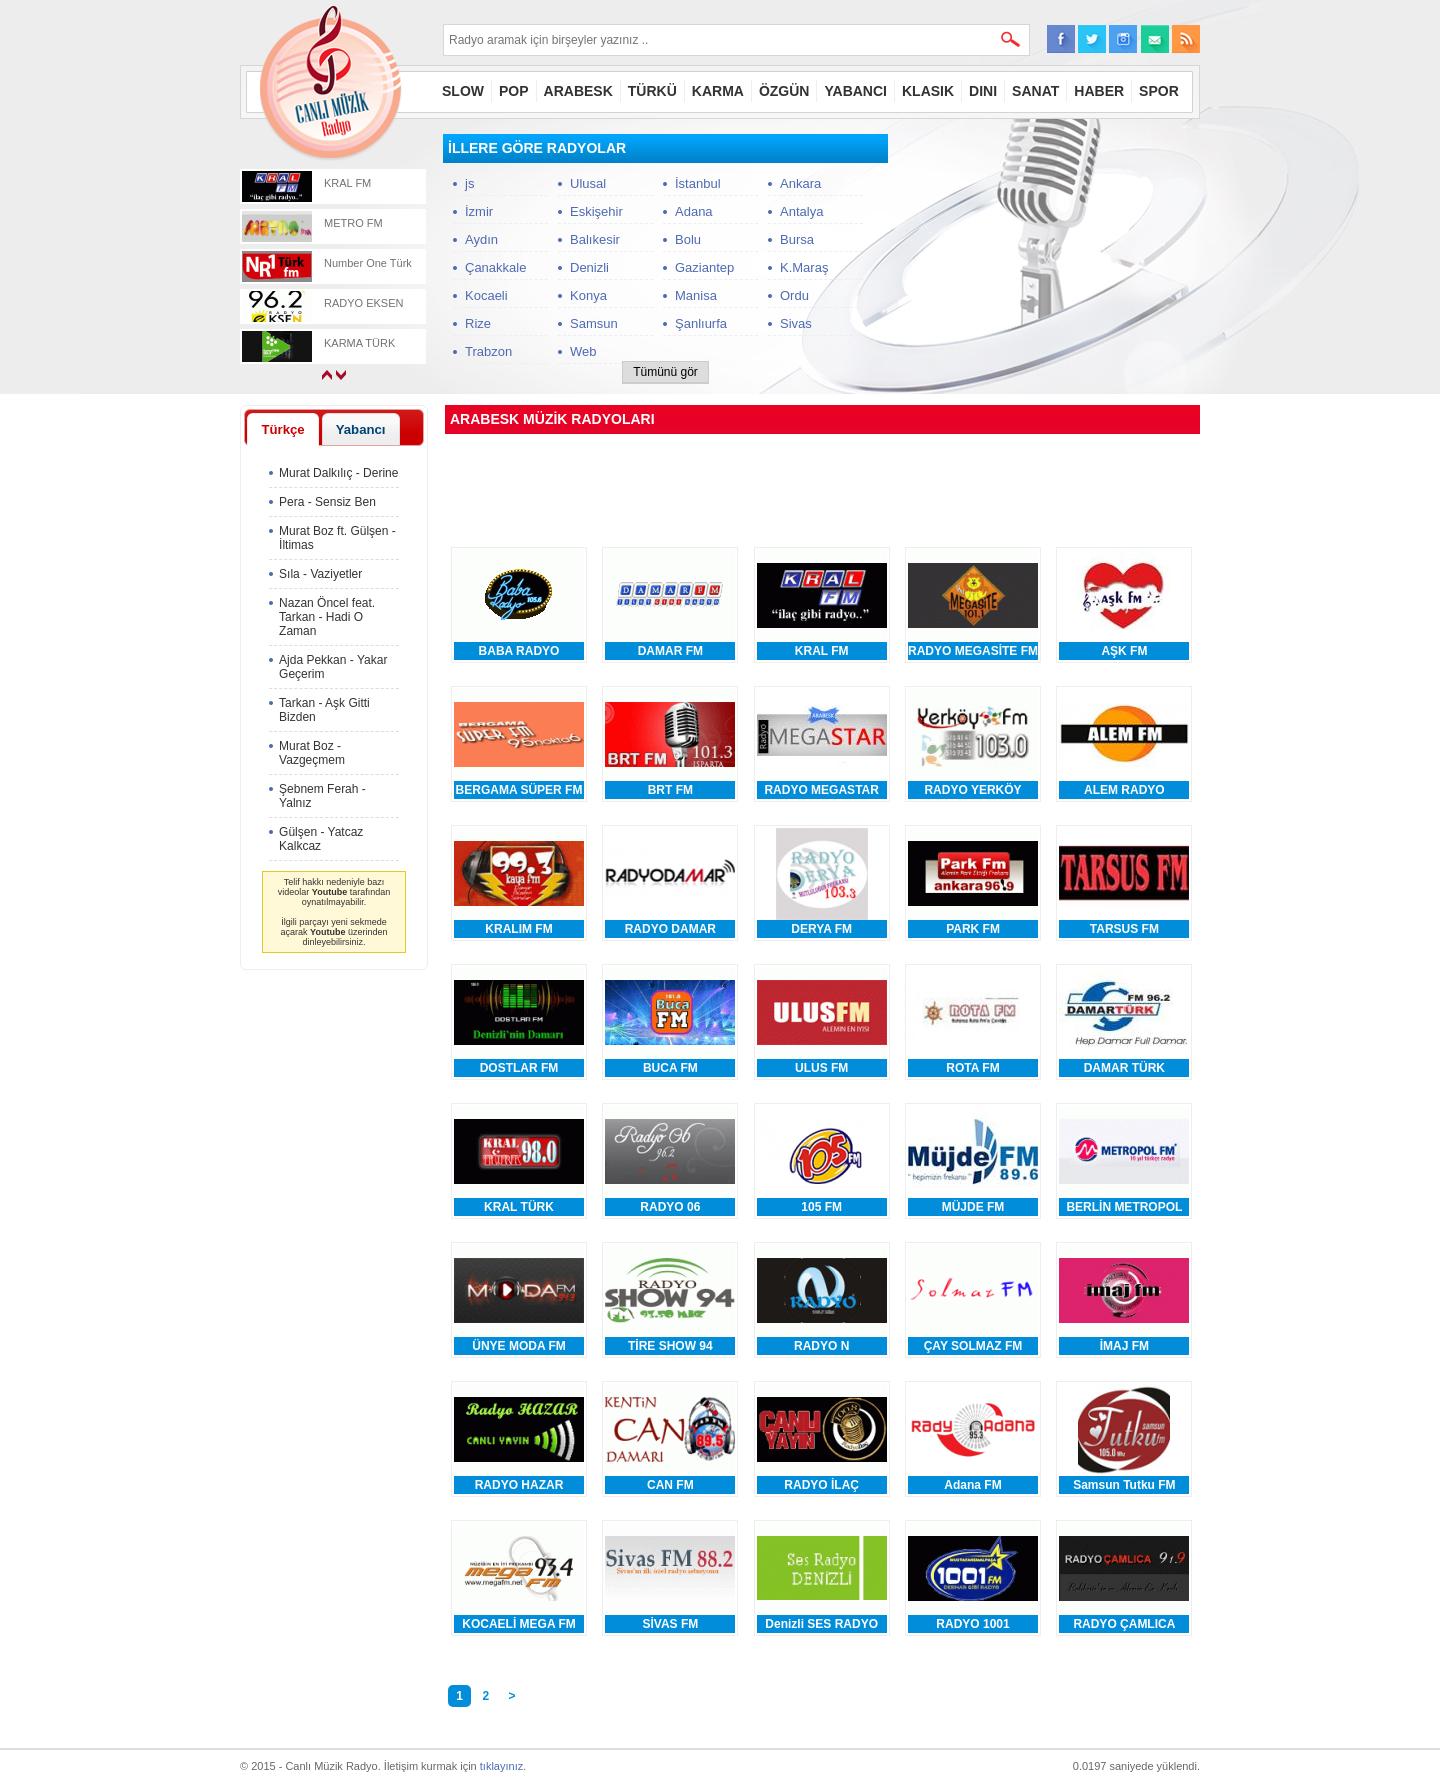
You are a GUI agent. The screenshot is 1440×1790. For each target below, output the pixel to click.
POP (514, 91)
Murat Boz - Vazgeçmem (312, 753)
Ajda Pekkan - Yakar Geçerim (333, 667)
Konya (588, 295)
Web (583, 351)
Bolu (688, 239)
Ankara (800, 183)
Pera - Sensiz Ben (327, 502)
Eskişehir (596, 211)
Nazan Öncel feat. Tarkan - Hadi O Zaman (327, 617)
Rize (478, 323)
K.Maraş (804, 267)
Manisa (696, 295)
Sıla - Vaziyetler (320, 574)
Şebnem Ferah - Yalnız (322, 796)
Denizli (589, 267)
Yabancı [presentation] (361, 429)
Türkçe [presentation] (282, 429)
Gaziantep (704, 267)
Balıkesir (595, 239)
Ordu (794, 295)
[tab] (283, 429)
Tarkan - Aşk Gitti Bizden (324, 710)
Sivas (796, 323)
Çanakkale (495, 267)
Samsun (594, 323)
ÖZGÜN (784, 91)
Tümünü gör (665, 372)
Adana (694, 211)
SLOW (463, 91)
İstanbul (698, 183)
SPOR (1159, 91)
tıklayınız (501, 1766)
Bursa (797, 239)
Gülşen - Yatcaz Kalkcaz (321, 839)
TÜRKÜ (652, 91)
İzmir (479, 211)
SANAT (1035, 91)
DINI (983, 91)
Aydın (481, 239)
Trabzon (488, 351)
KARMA (718, 91)
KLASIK (928, 91)
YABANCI (855, 91)
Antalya (801, 211)
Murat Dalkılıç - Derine (338, 473)
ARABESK (578, 91)
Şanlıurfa (701, 323)
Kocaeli (486, 295)
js (469, 183)
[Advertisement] (1050, 259)
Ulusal (588, 183)
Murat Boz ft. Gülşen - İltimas (337, 538)
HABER (1099, 91)
